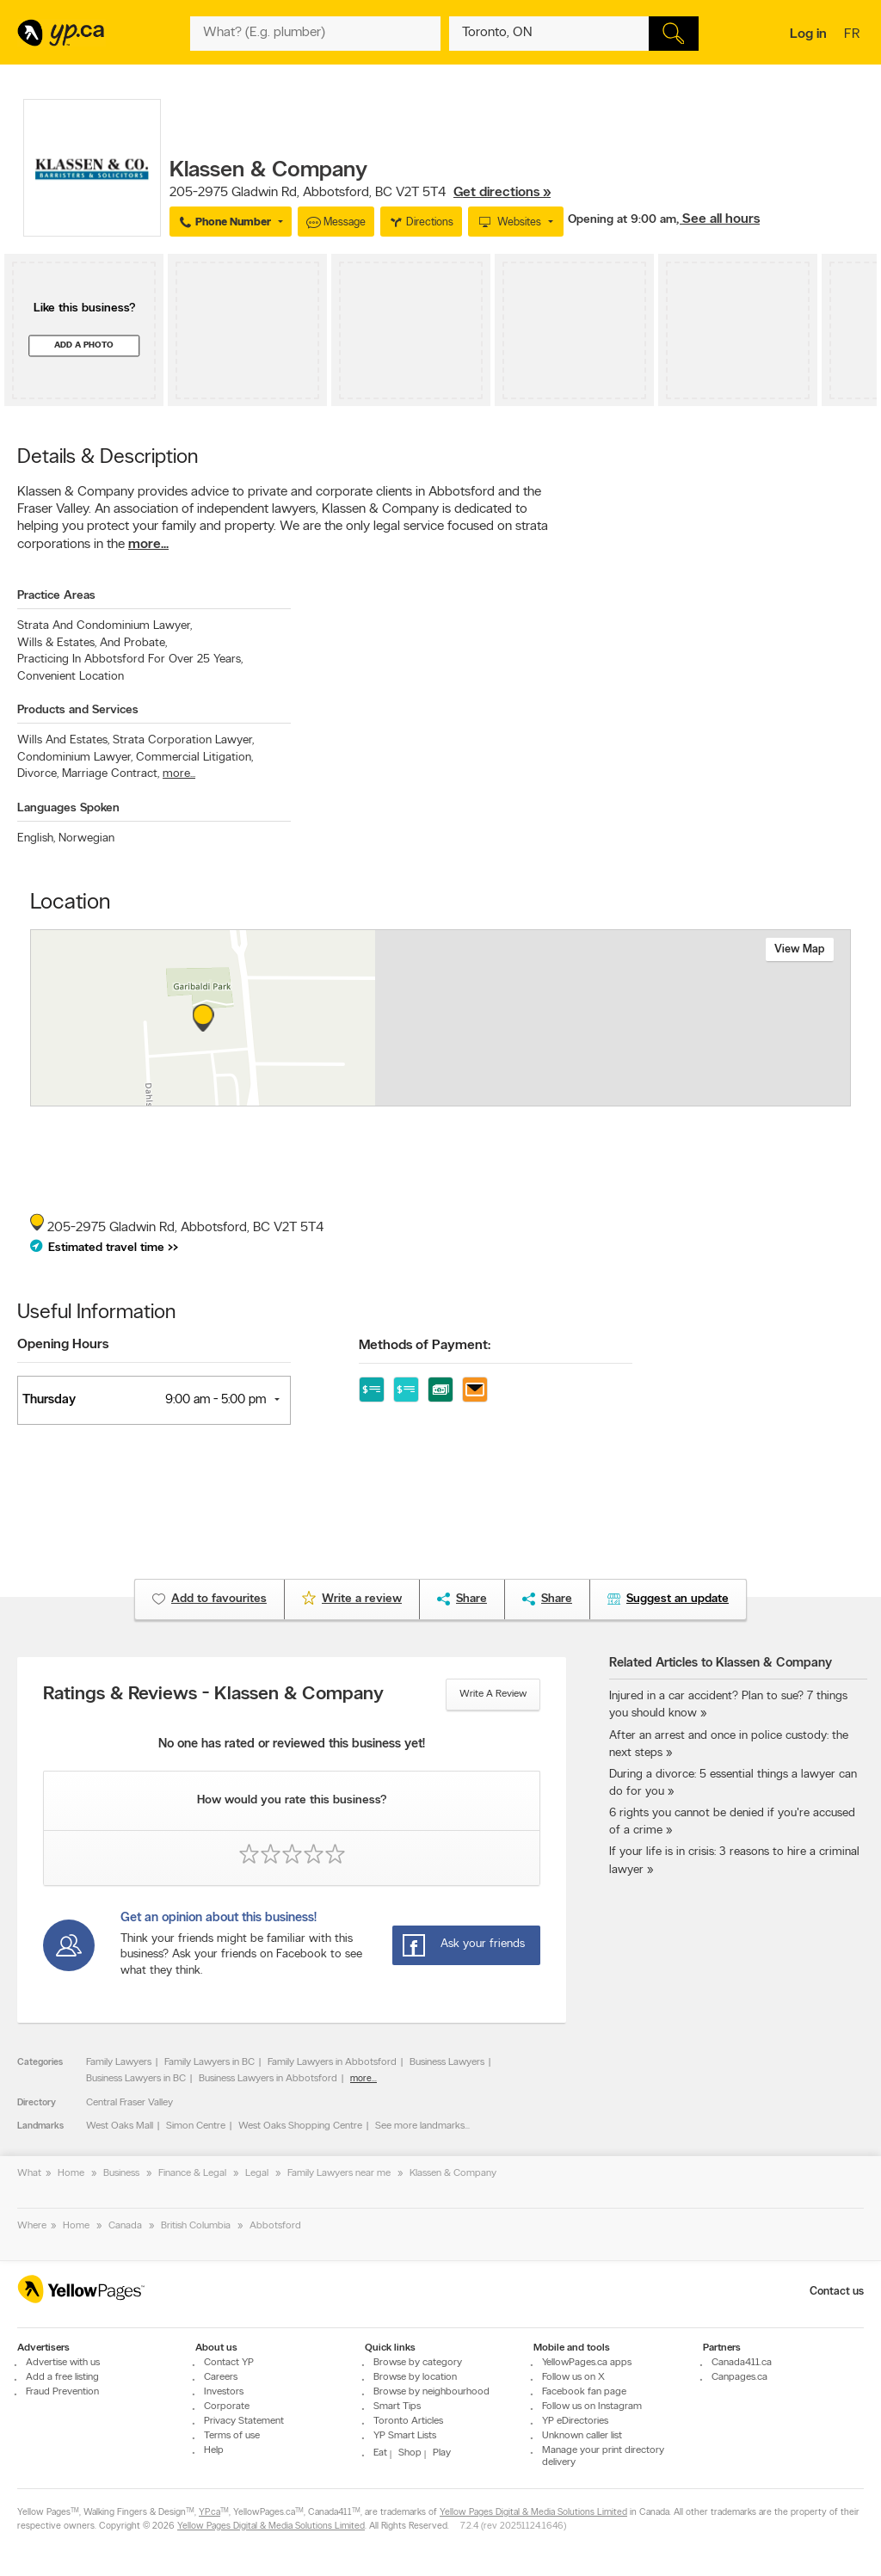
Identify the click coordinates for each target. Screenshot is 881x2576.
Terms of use (232, 2436)
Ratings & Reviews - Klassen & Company (213, 1694)
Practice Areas (56, 595)
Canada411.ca (742, 2362)
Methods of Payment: (424, 1346)
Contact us (837, 2291)
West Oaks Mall (119, 2126)
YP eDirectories (575, 2421)
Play (442, 2453)
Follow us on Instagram (592, 2406)
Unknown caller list (582, 2436)
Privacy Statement (244, 2421)
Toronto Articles (408, 2421)
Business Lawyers (447, 2062)
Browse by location (415, 2377)
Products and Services (78, 710)
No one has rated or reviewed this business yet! (291, 1744)
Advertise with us (63, 2362)
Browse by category (417, 2362)
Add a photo (84, 345)
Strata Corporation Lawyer (183, 740)
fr (854, 35)
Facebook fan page (584, 2392)
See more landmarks (420, 2126)
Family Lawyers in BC (209, 2062)
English (36, 838)
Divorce (38, 773)
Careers (220, 2377)
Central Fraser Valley (129, 2103)
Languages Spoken (68, 808)
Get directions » (502, 193)
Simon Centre (195, 2126)
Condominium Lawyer (74, 757)
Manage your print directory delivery (603, 2456)
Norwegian (86, 838)
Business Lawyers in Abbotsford (268, 2079)
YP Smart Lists (404, 2436)
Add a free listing (62, 2377)
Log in (808, 34)
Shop (410, 2453)
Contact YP (229, 2362)
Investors (223, 2392)
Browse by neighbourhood (431, 2392)
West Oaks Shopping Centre (300, 2126)
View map (799, 949)
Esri (567, 1097)
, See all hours (718, 219)
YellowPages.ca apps (586, 2362)
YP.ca (209, 2512)
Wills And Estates (63, 740)
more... (148, 545)
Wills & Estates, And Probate (92, 643)
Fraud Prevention (62, 2392)
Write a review (493, 1694)
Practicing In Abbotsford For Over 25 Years (130, 659)
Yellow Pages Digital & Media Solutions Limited (533, 2512)
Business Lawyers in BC (136, 2079)
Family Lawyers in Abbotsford (332, 2062)
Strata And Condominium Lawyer (104, 625)
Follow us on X (573, 2377)
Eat (380, 2453)
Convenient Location (70, 676)
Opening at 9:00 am (622, 219)
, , (360, 193)
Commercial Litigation (194, 757)
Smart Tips (397, 2406)
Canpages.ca (739, 2377)
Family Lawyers (118, 2062)
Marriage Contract (110, 773)
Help (214, 2450)
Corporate (227, 2406)
